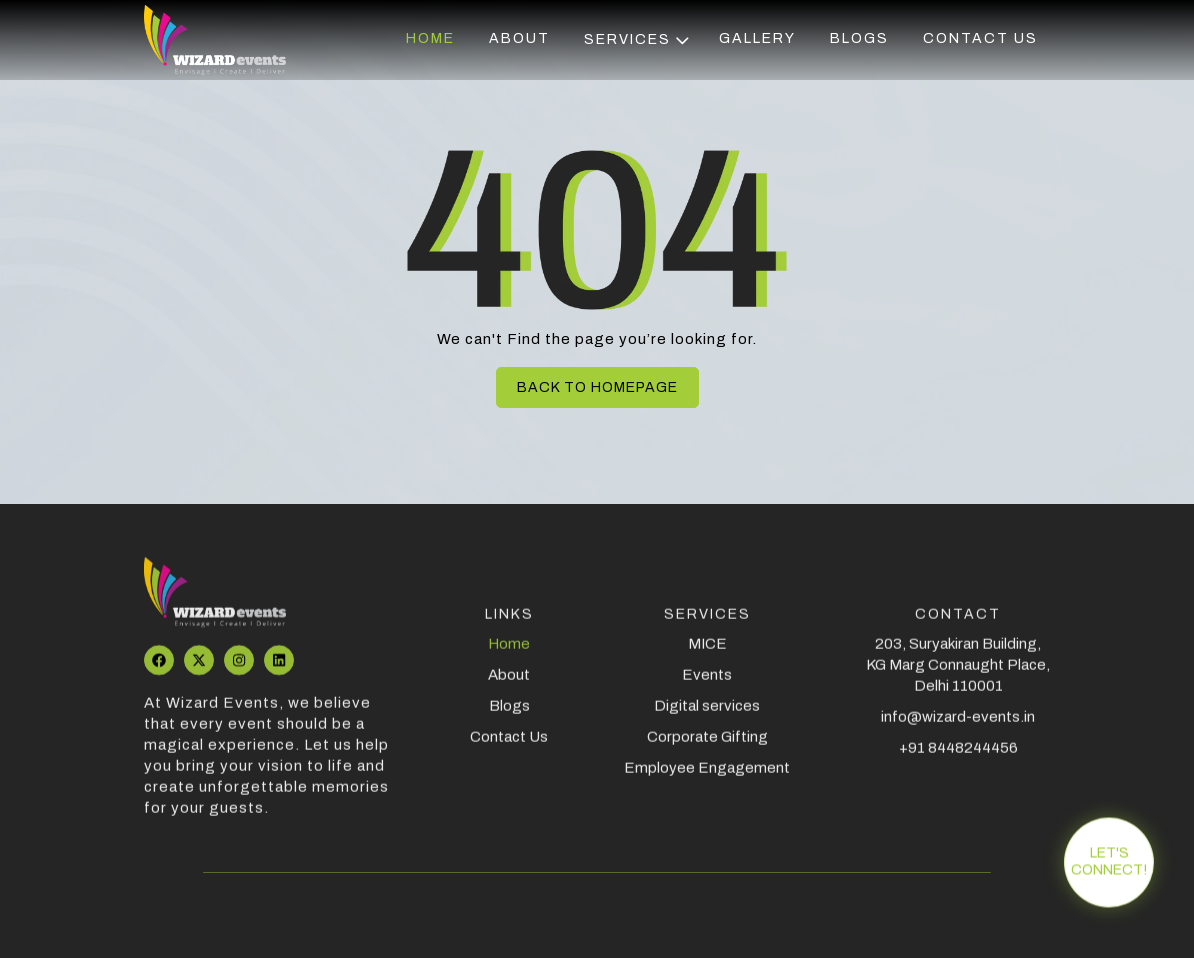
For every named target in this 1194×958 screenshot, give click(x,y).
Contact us (980, 39)
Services (636, 40)
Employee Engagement (707, 777)
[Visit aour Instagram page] (239, 669)
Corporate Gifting (707, 746)
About (519, 39)
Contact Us (509, 746)
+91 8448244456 (958, 757)
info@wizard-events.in (958, 726)
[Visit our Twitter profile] (199, 669)
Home (430, 39)
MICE (707, 653)
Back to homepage (597, 387)
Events (707, 684)
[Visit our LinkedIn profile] (279, 669)
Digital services (707, 715)
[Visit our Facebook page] (159, 669)
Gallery (757, 39)
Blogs (859, 39)
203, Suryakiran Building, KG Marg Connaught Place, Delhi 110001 (958, 674)
